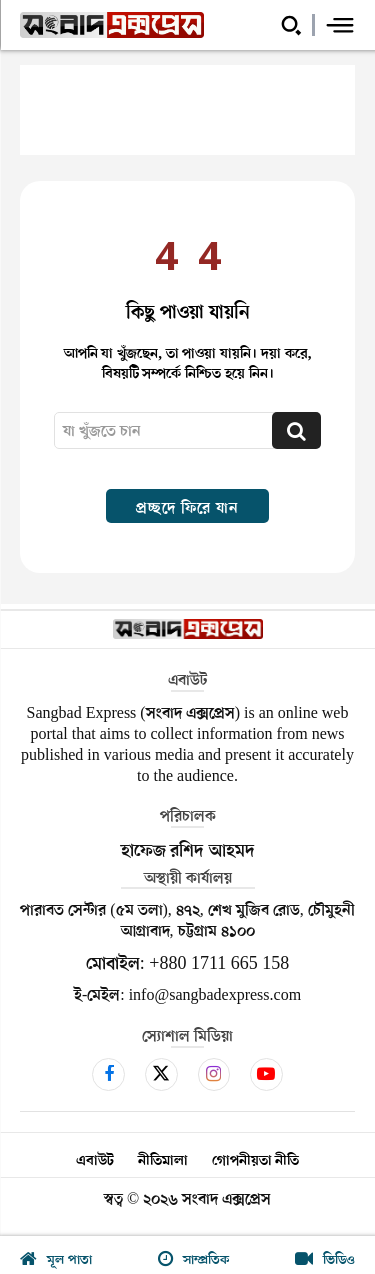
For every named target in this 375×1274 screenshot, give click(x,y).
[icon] (108, 1074)
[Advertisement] (187, 110)
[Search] (296, 430)
